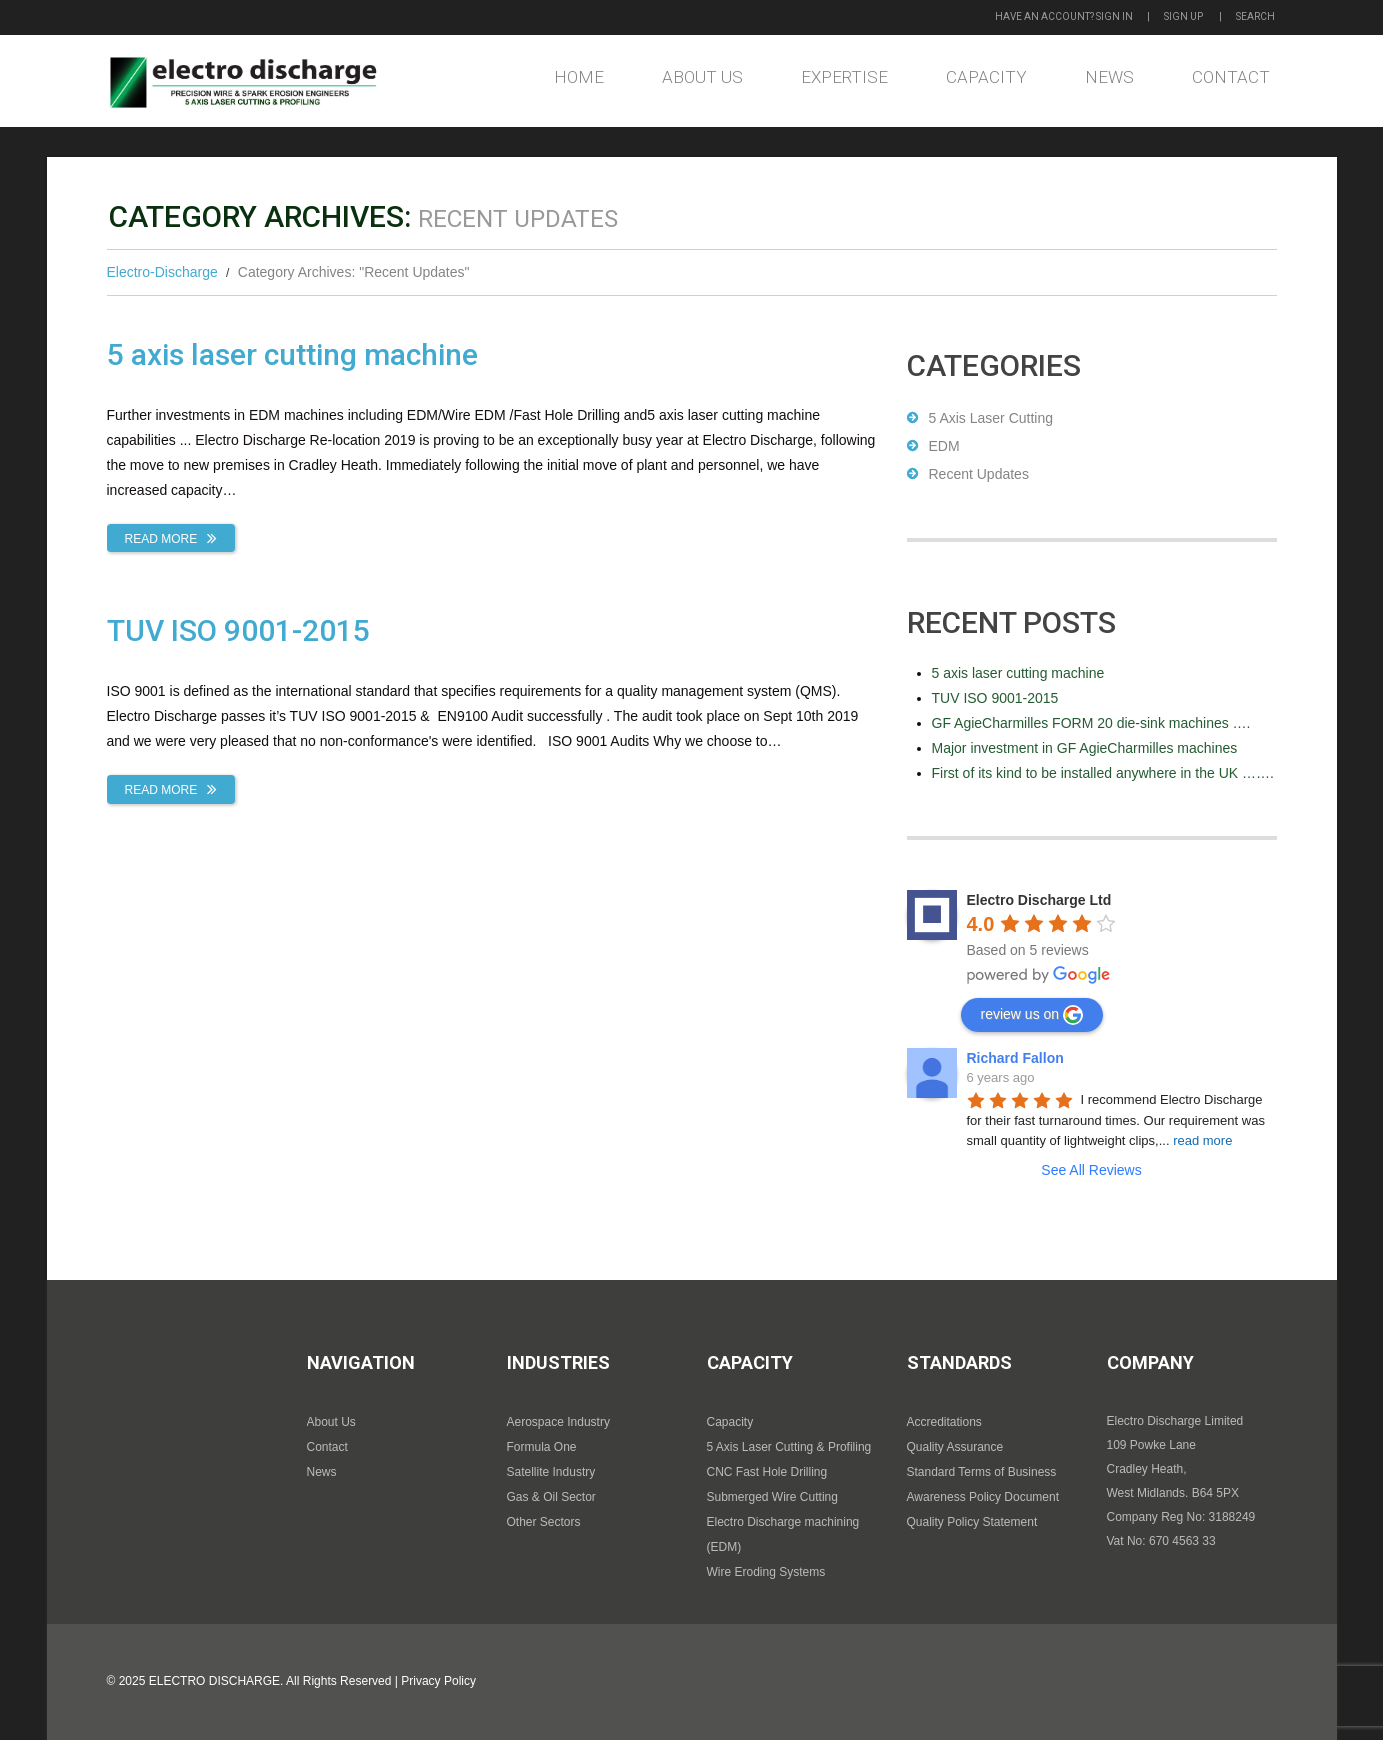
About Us (702, 77)
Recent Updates (979, 474)
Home (579, 77)
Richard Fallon (1015, 1058)
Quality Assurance (955, 1447)
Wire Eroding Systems (766, 1572)
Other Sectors (544, 1522)
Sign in (1114, 16)
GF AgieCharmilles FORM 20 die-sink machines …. (1091, 723)
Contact (1231, 77)
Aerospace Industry (558, 1422)
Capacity (986, 77)
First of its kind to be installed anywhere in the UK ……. (1103, 773)
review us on (1032, 1015)
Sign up (1183, 16)
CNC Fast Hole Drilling (767, 1472)
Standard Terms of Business (982, 1472)
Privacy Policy (438, 1681)
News (1109, 77)
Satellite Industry (551, 1472)
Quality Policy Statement (972, 1522)
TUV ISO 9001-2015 (238, 630)
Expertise (844, 77)
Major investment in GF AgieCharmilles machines (1085, 748)
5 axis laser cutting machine (292, 354)
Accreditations (944, 1422)
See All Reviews (1091, 1170)
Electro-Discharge (162, 272)
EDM (944, 446)
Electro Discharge (214, 1681)
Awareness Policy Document (983, 1497)
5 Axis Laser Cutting (991, 418)
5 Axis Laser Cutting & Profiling (789, 1447)
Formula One (542, 1447)
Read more (161, 539)
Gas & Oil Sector (551, 1497)
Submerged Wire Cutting (772, 1497)
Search (1255, 16)
